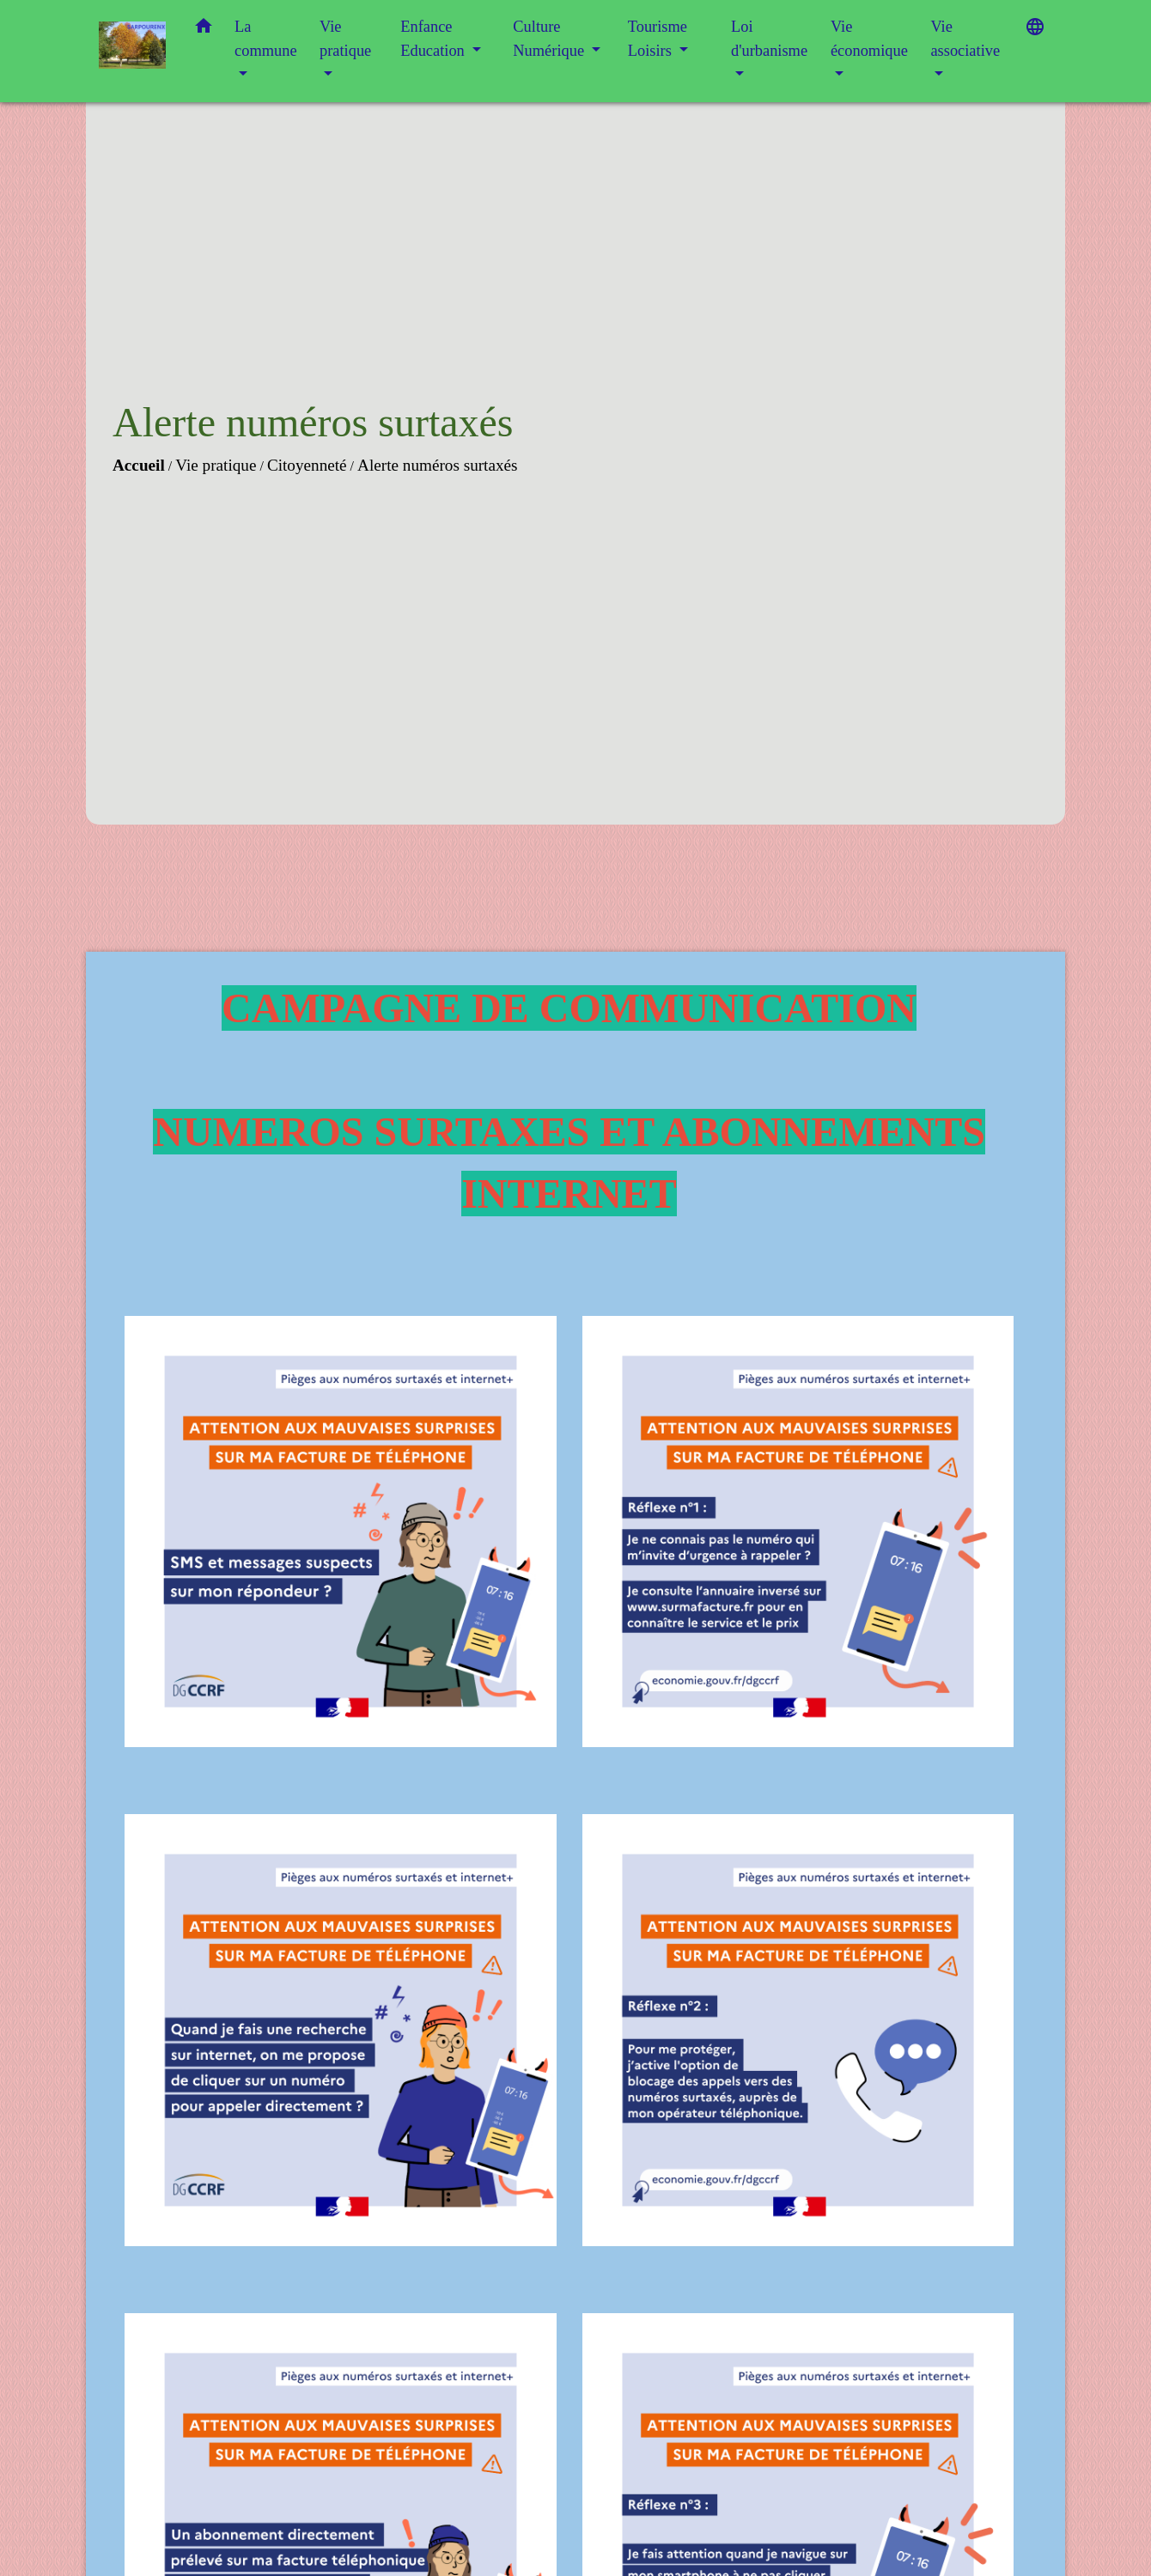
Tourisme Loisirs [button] (657, 38)
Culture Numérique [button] (550, 38)
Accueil (139, 465)
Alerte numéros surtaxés (437, 465)
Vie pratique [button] (345, 38)
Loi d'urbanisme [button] (769, 38)
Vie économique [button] (869, 38)
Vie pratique (215, 465)
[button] (204, 30)
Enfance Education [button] (434, 38)
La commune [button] (265, 38)
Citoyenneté (307, 465)
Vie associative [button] (965, 38)
